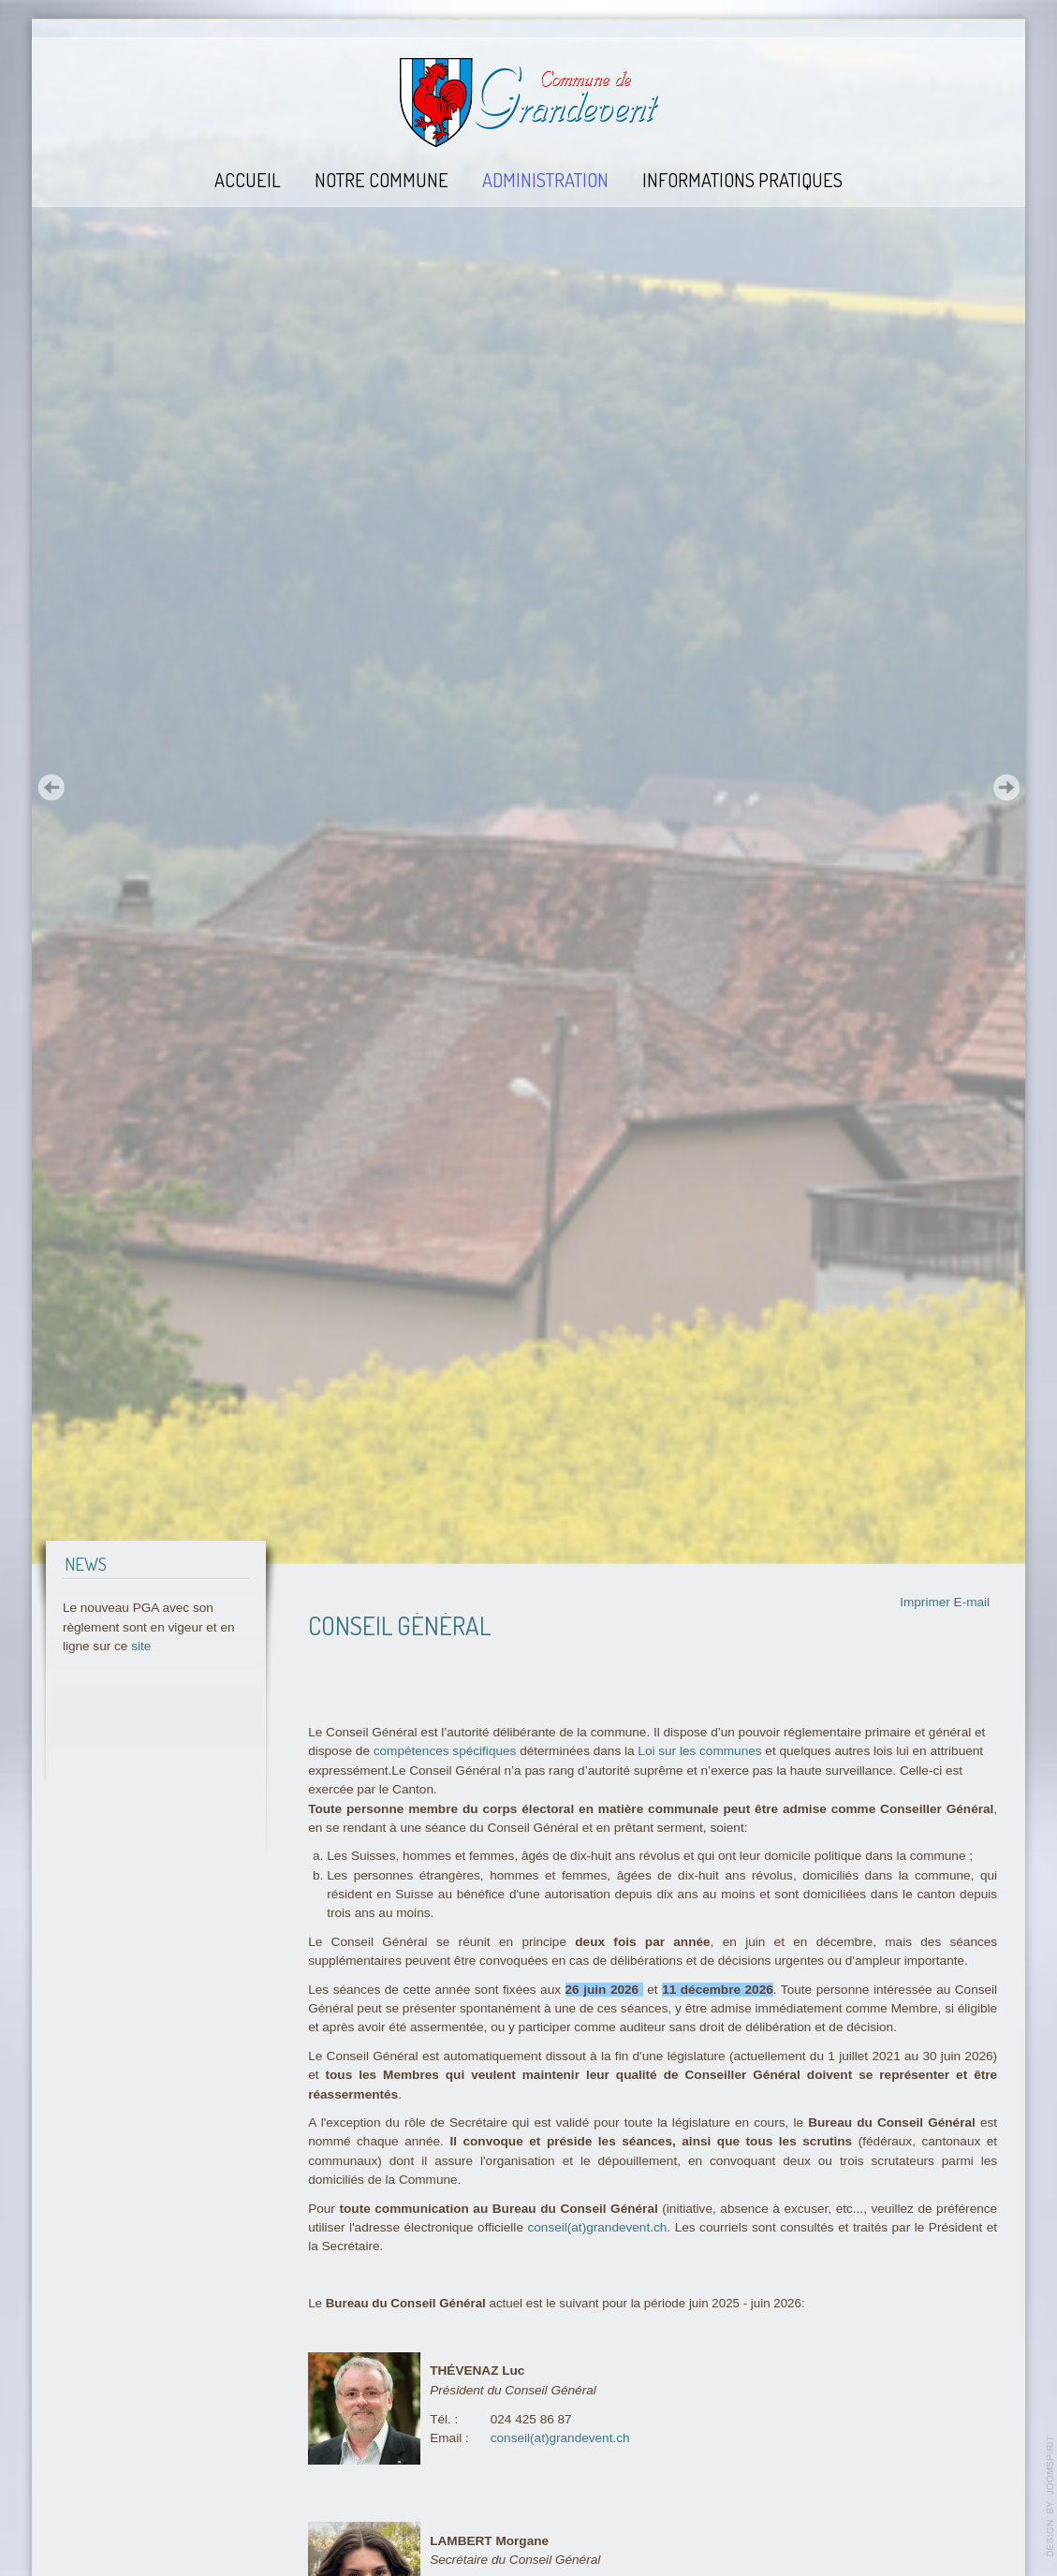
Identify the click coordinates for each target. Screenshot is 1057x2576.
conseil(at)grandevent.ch (597, 2227)
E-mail (972, 1602)
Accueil (247, 180)
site (141, 1646)
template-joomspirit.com (1050, 2496)
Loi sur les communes (699, 1751)
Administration (545, 180)
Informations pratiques (742, 180)
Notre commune (381, 180)
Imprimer (925, 1602)
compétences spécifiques (445, 1751)
